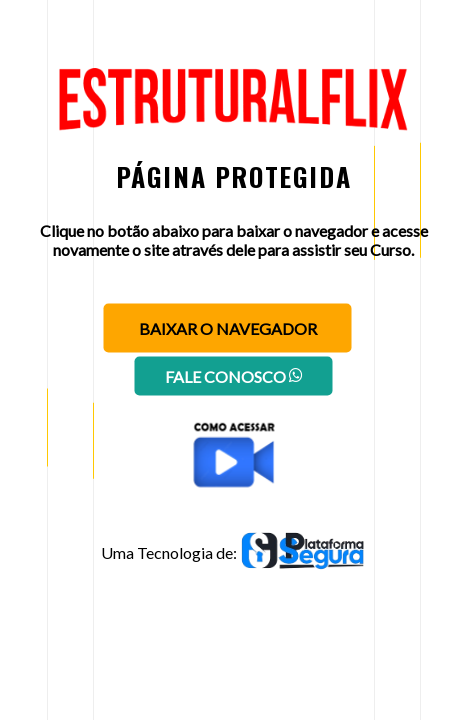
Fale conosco (234, 376)
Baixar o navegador (228, 328)
